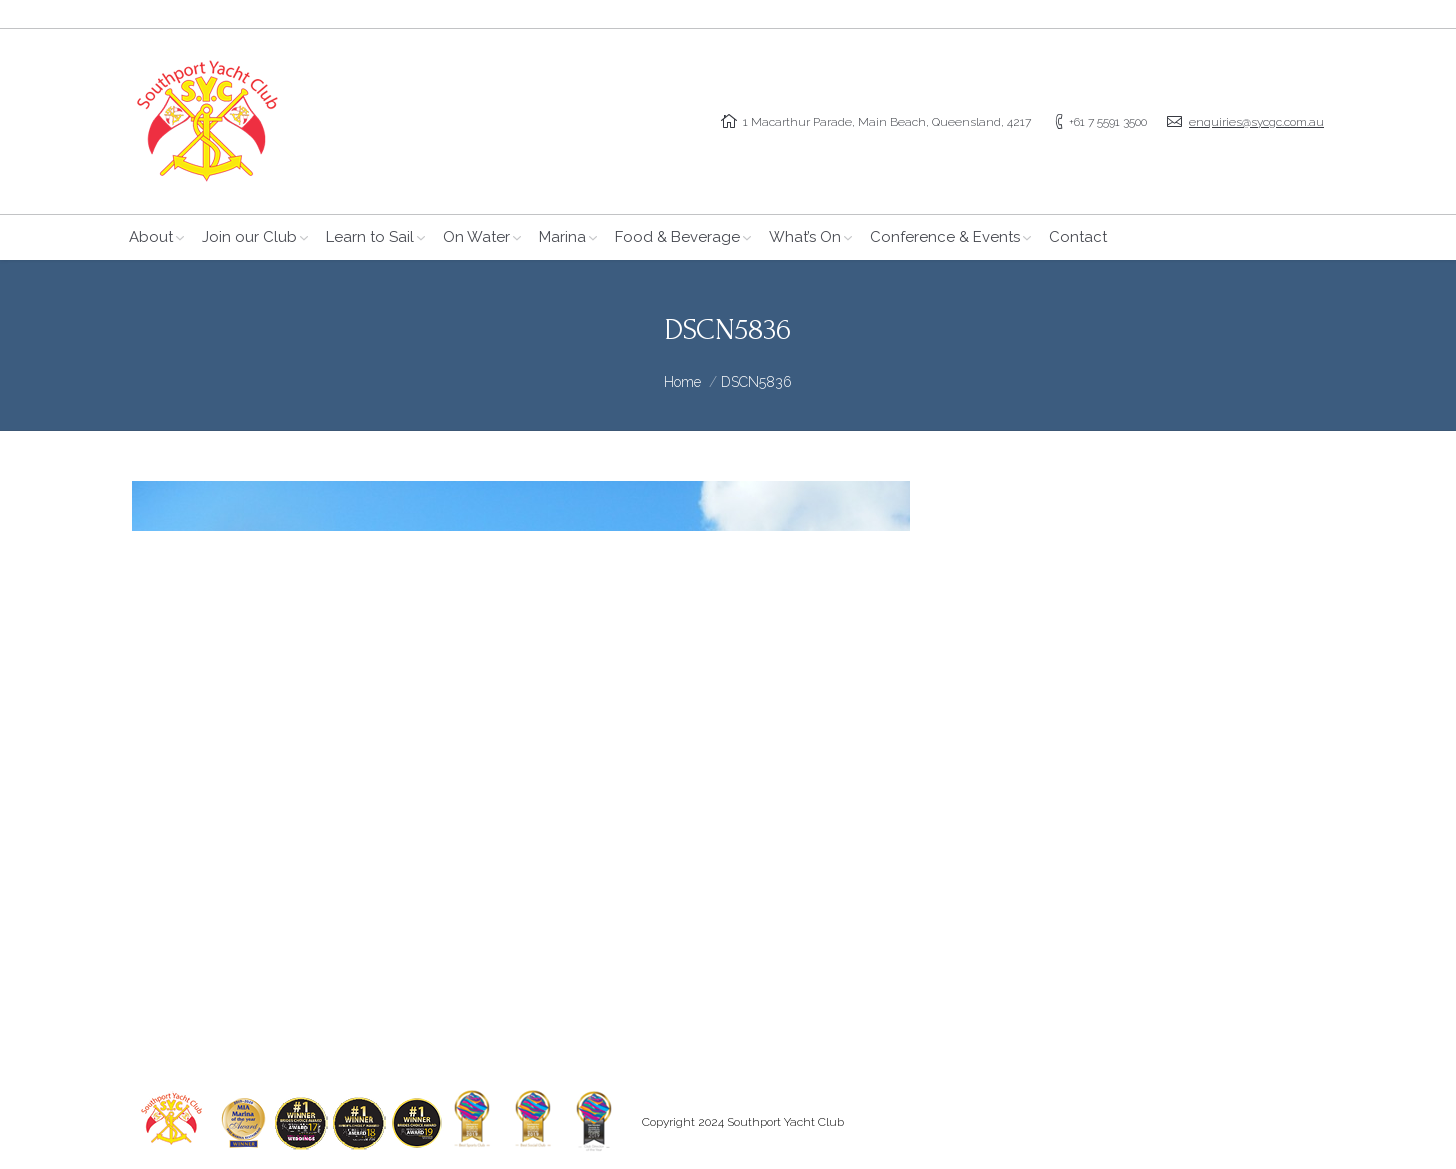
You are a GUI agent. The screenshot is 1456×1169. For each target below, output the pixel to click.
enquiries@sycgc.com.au (1256, 122)
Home (682, 382)
